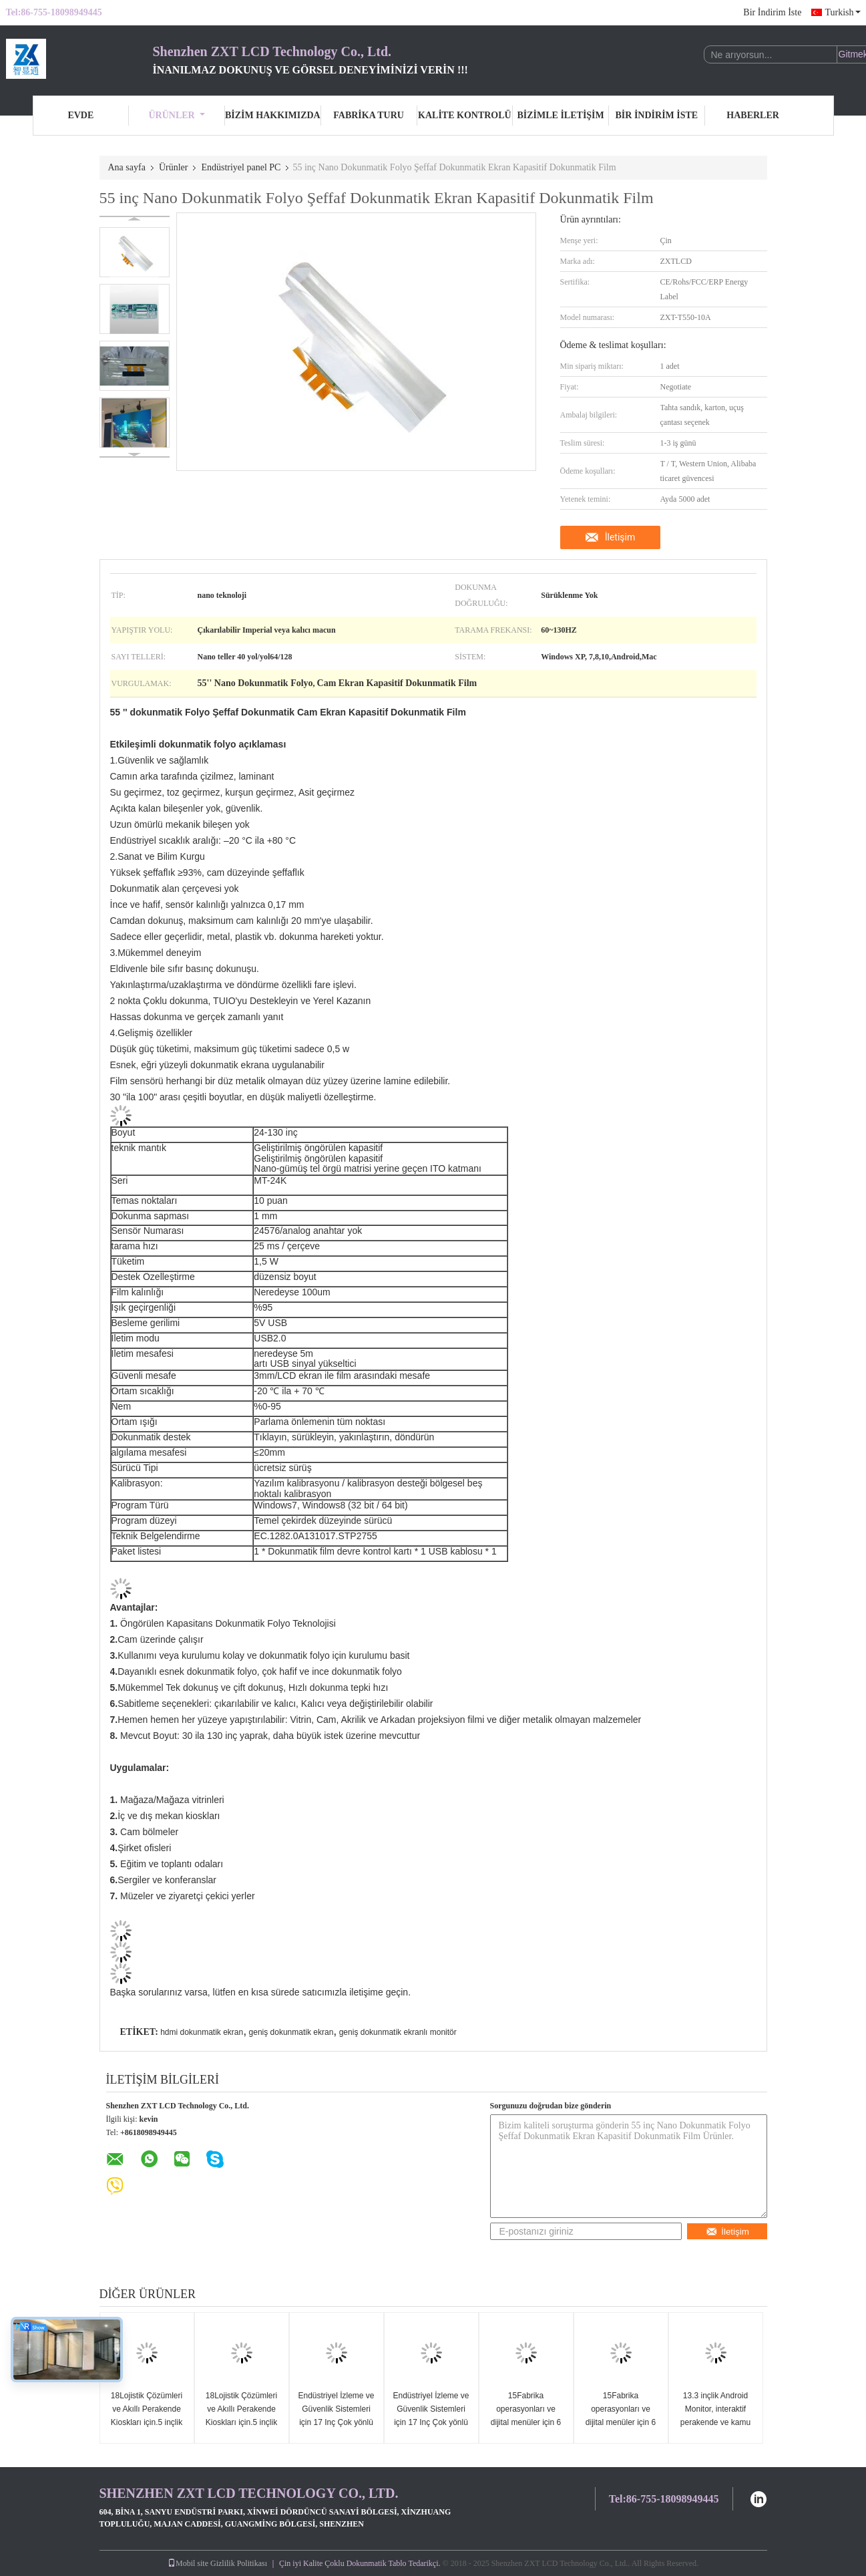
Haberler (752, 115)
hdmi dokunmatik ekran (201, 2032)
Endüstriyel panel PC (240, 167)
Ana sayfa (127, 167)
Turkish (842, 12)
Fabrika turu (368, 115)
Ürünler (177, 115)
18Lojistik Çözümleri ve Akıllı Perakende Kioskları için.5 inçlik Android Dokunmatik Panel (146, 2422)
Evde (80, 115)
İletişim (620, 537)
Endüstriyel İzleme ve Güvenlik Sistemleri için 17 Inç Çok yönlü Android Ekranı (336, 2415)
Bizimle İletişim (560, 115)
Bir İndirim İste (772, 12)
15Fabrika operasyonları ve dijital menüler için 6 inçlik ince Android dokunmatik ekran (526, 2422)
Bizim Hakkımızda (272, 115)
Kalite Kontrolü (464, 115)
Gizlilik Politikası (238, 2563)
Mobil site (188, 2563)
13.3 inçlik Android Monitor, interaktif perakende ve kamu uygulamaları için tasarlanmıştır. (715, 2422)
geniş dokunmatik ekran (291, 2032)
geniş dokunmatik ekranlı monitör (398, 2032)
